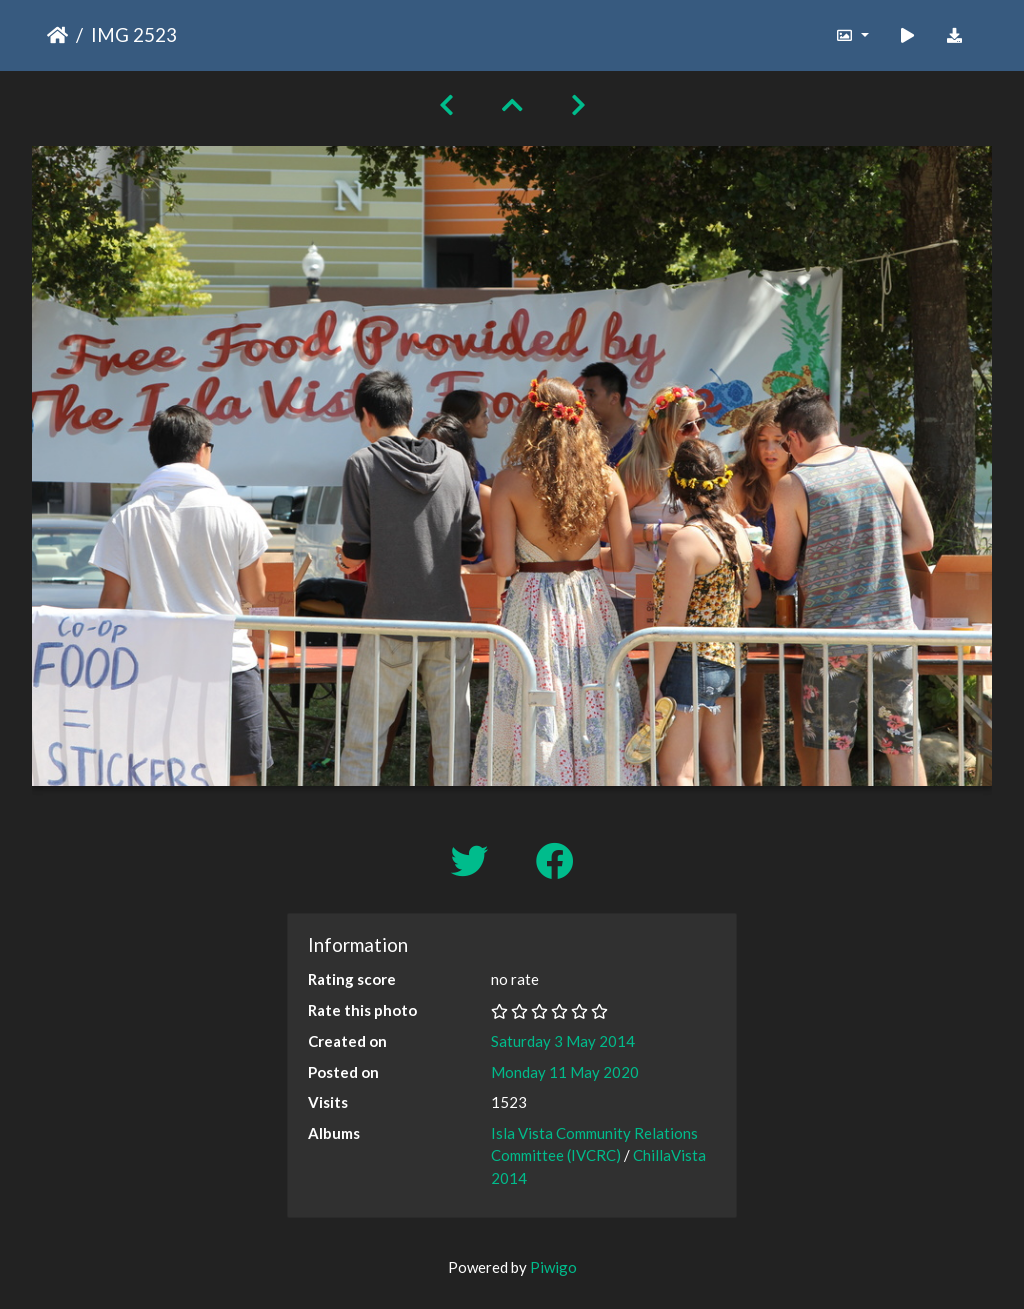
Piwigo (553, 1267)
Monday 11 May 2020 (565, 1072)
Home (57, 35)
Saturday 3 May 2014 (563, 1041)
